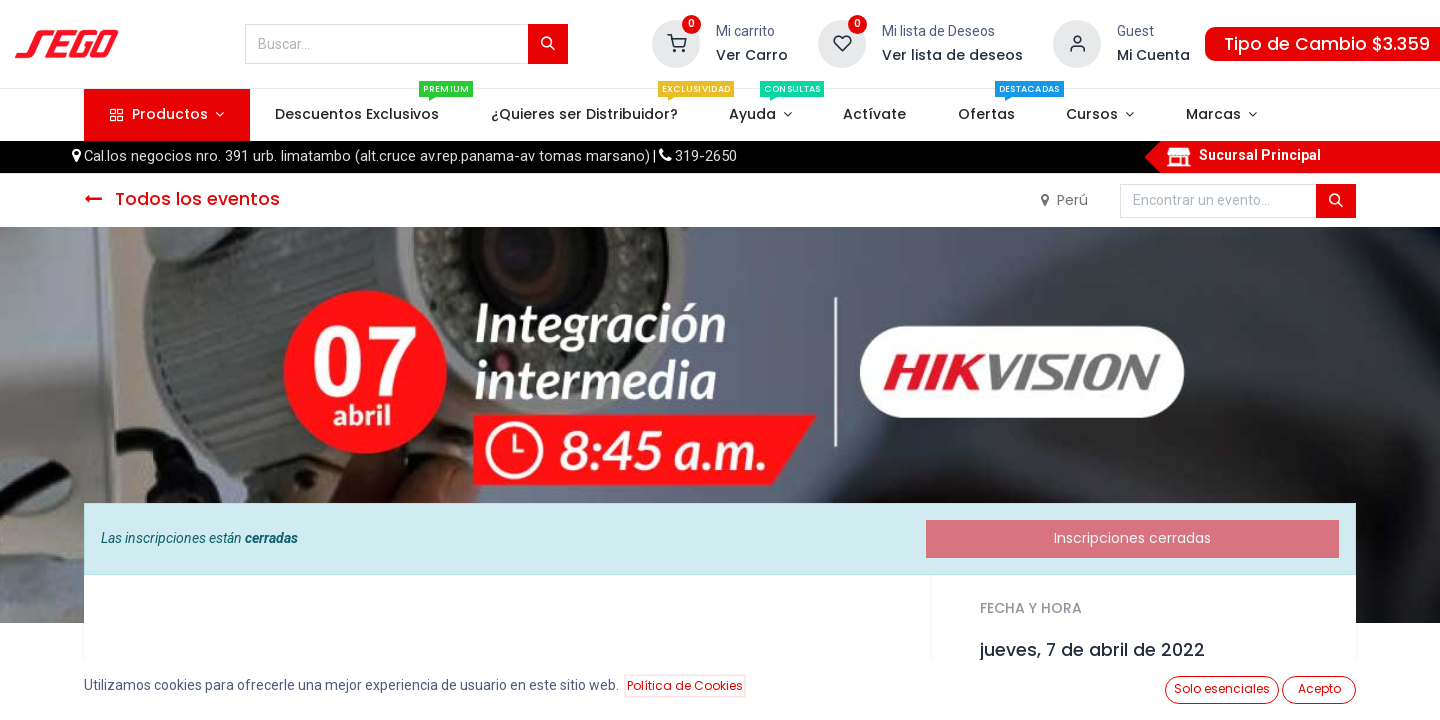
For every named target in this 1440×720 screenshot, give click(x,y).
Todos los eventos (182, 199)
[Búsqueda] (548, 44)
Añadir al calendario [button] (1062, 695)
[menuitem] (357, 115)
